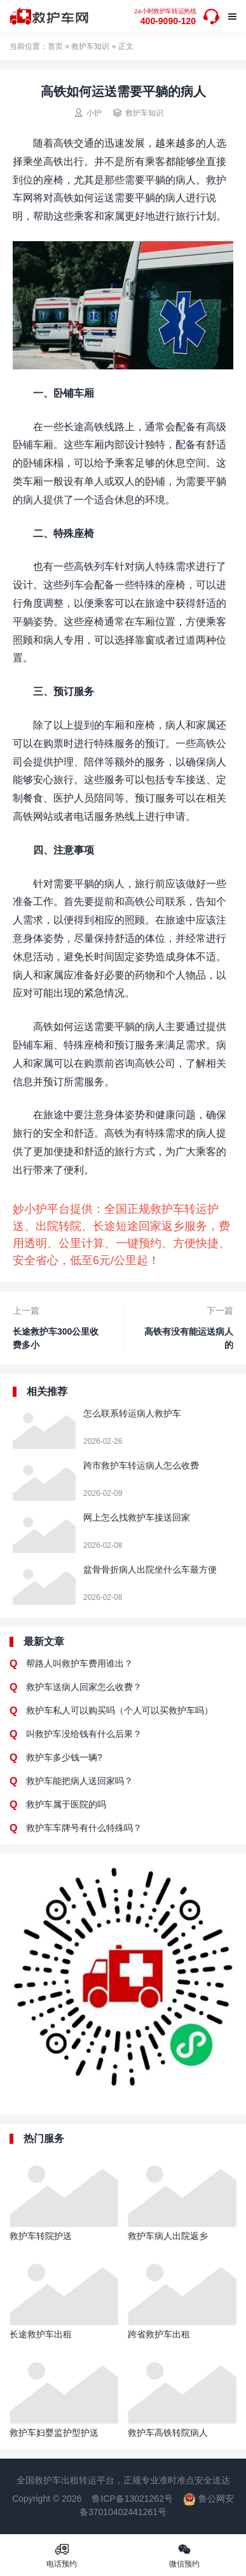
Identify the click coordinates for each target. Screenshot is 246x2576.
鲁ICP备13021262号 (132, 2498)
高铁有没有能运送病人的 (188, 1338)
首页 (55, 46)
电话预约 (61, 2555)
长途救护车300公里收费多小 (56, 1338)
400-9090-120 (165, 17)
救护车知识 (90, 46)
